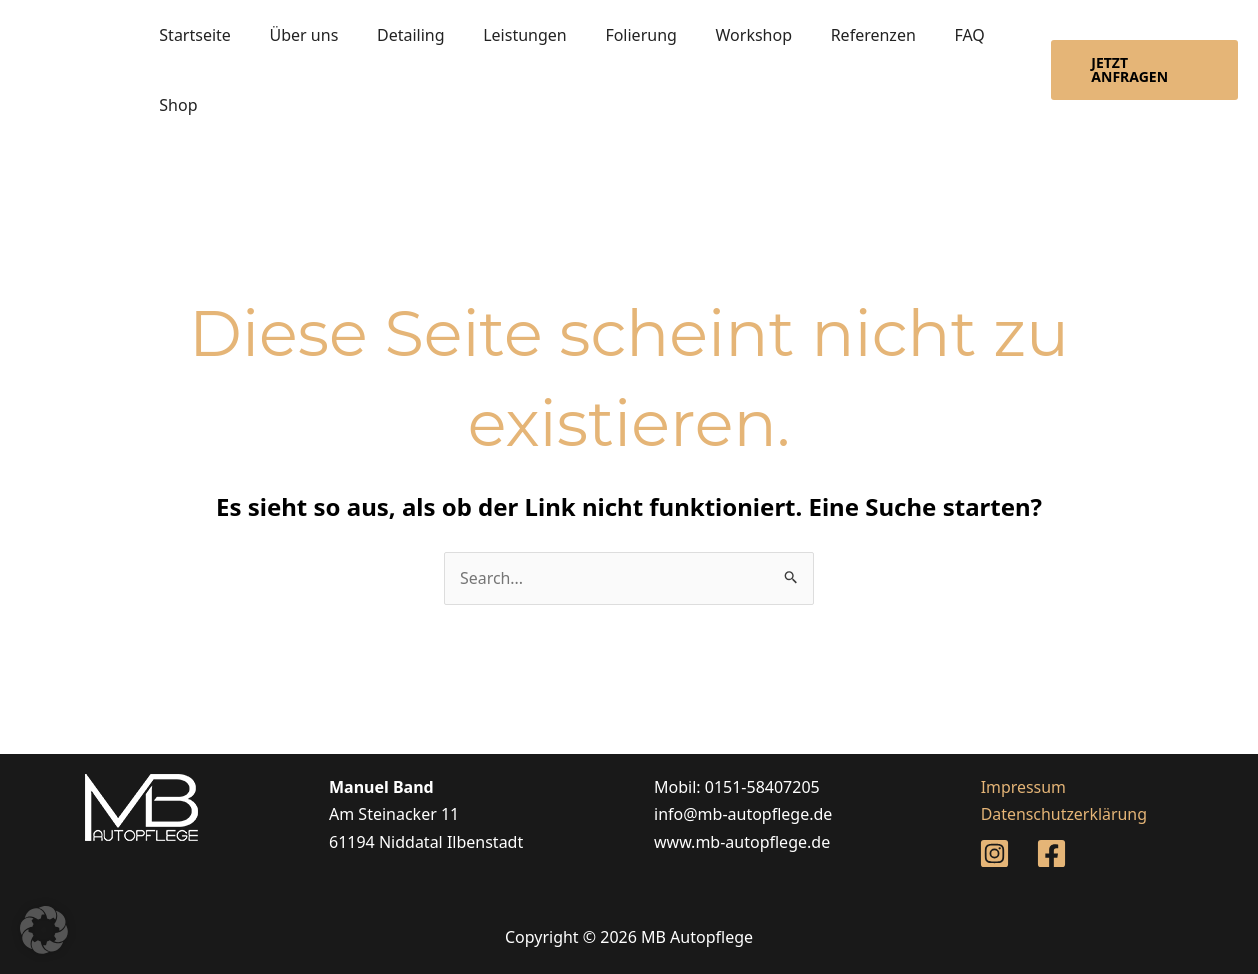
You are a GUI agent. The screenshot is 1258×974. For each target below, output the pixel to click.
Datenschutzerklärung (1062, 815)
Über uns (294, 35)
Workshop (717, 35)
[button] (1139, 70)
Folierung (611, 35)
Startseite (192, 35)
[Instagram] (994, 854)
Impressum (1022, 787)
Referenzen (829, 35)
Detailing (394, 35)
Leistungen (502, 35)
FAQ (920, 35)
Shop (175, 105)
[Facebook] (1051, 854)
